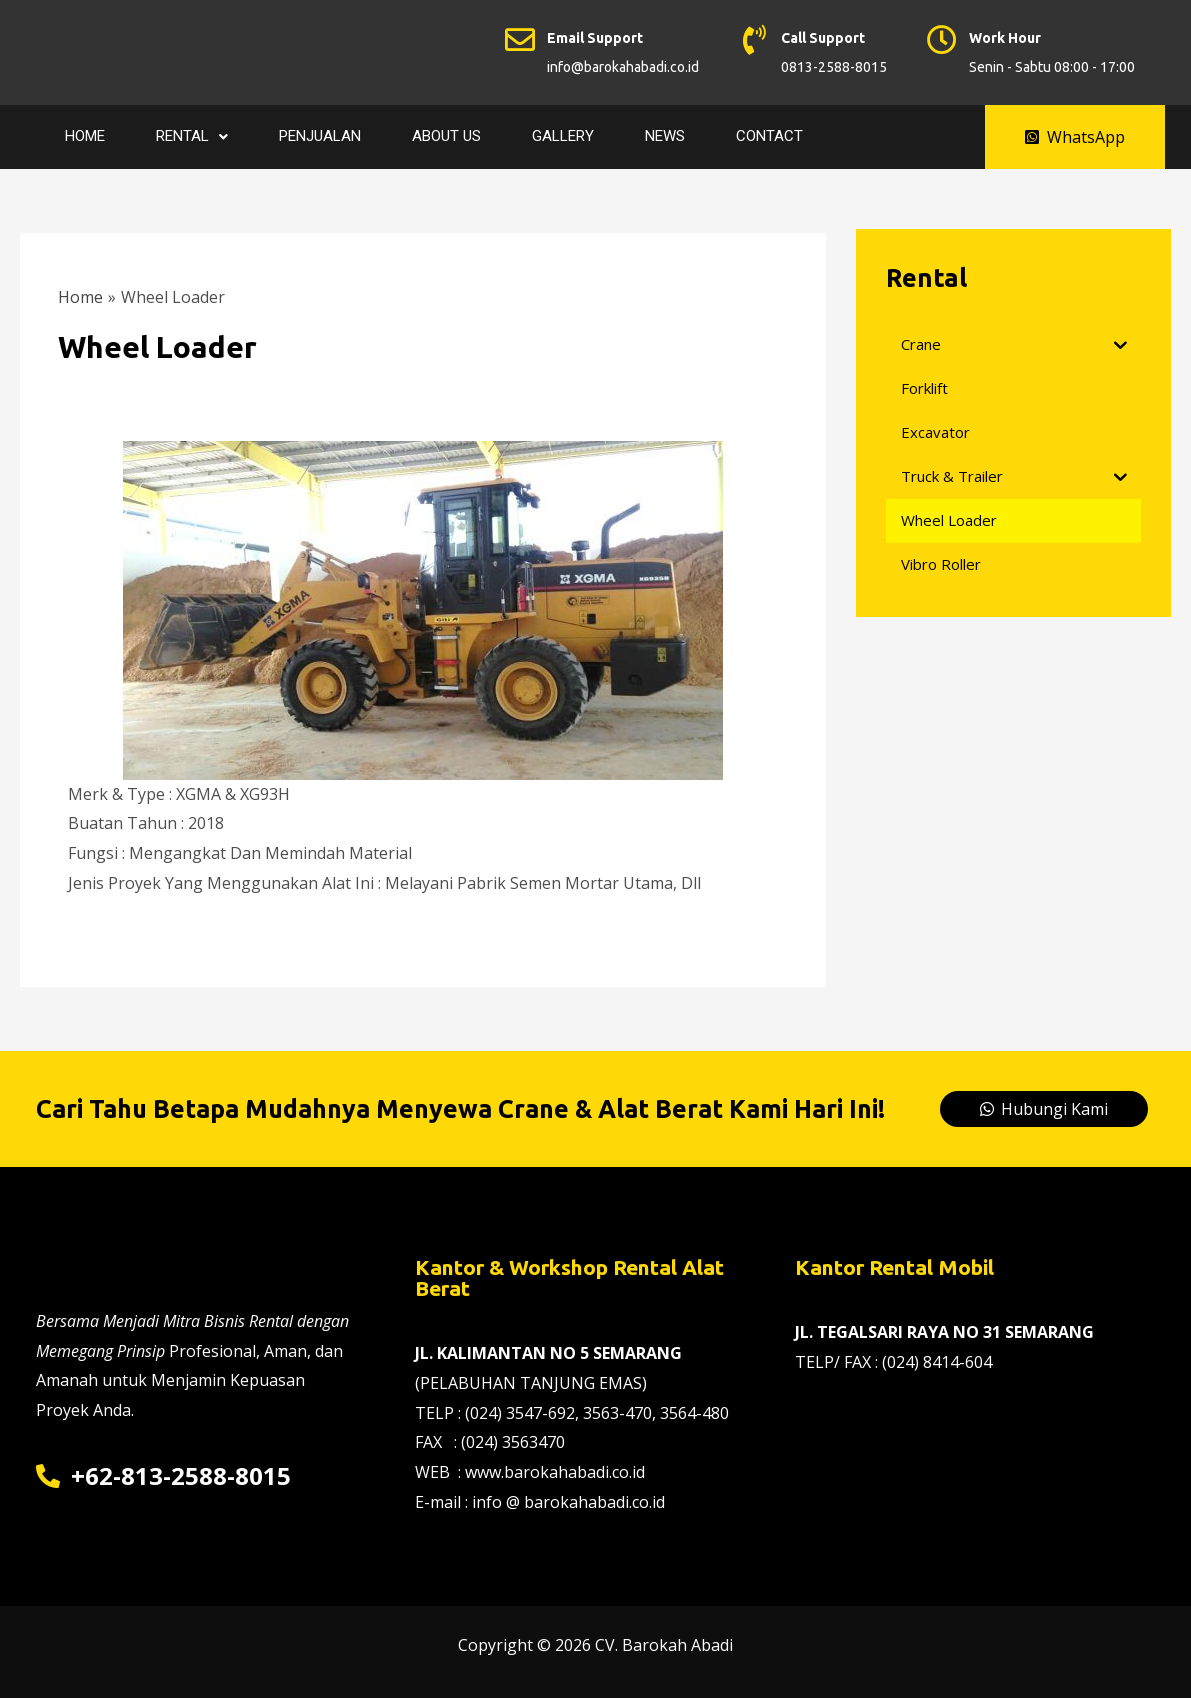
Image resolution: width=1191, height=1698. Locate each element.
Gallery (563, 136)
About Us (446, 136)
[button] (1075, 137)
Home (85, 136)
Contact (769, 136)
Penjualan (320, 136)
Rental (192, 136)
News (665, 136)
